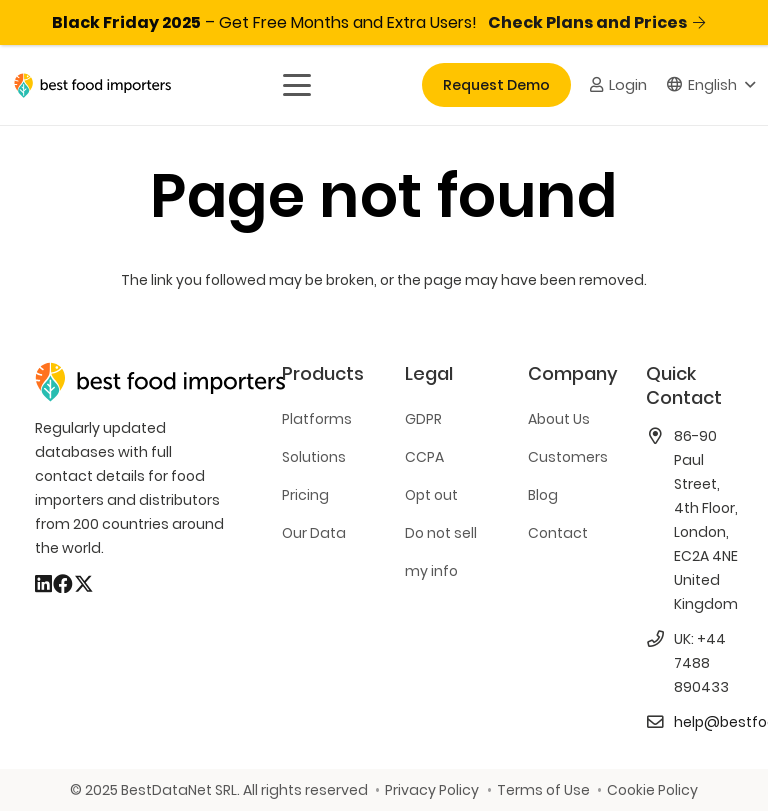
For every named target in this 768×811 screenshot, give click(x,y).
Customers (568, 457)
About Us (559, 419)
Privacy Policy (432, 790)
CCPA (424, 457)
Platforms (317, 419)
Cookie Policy (652, 790)
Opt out (431, 495)
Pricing (305, 495)
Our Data (314, 533)
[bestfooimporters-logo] (92, 85)
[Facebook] (63, 584)
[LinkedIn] (43, 584)
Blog (543, 495)
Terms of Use (543, 790)
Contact (558, 533)
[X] (84, 584)
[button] (296, 85)
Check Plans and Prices (596, 22)
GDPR (423, 419)
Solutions (314, 457)
